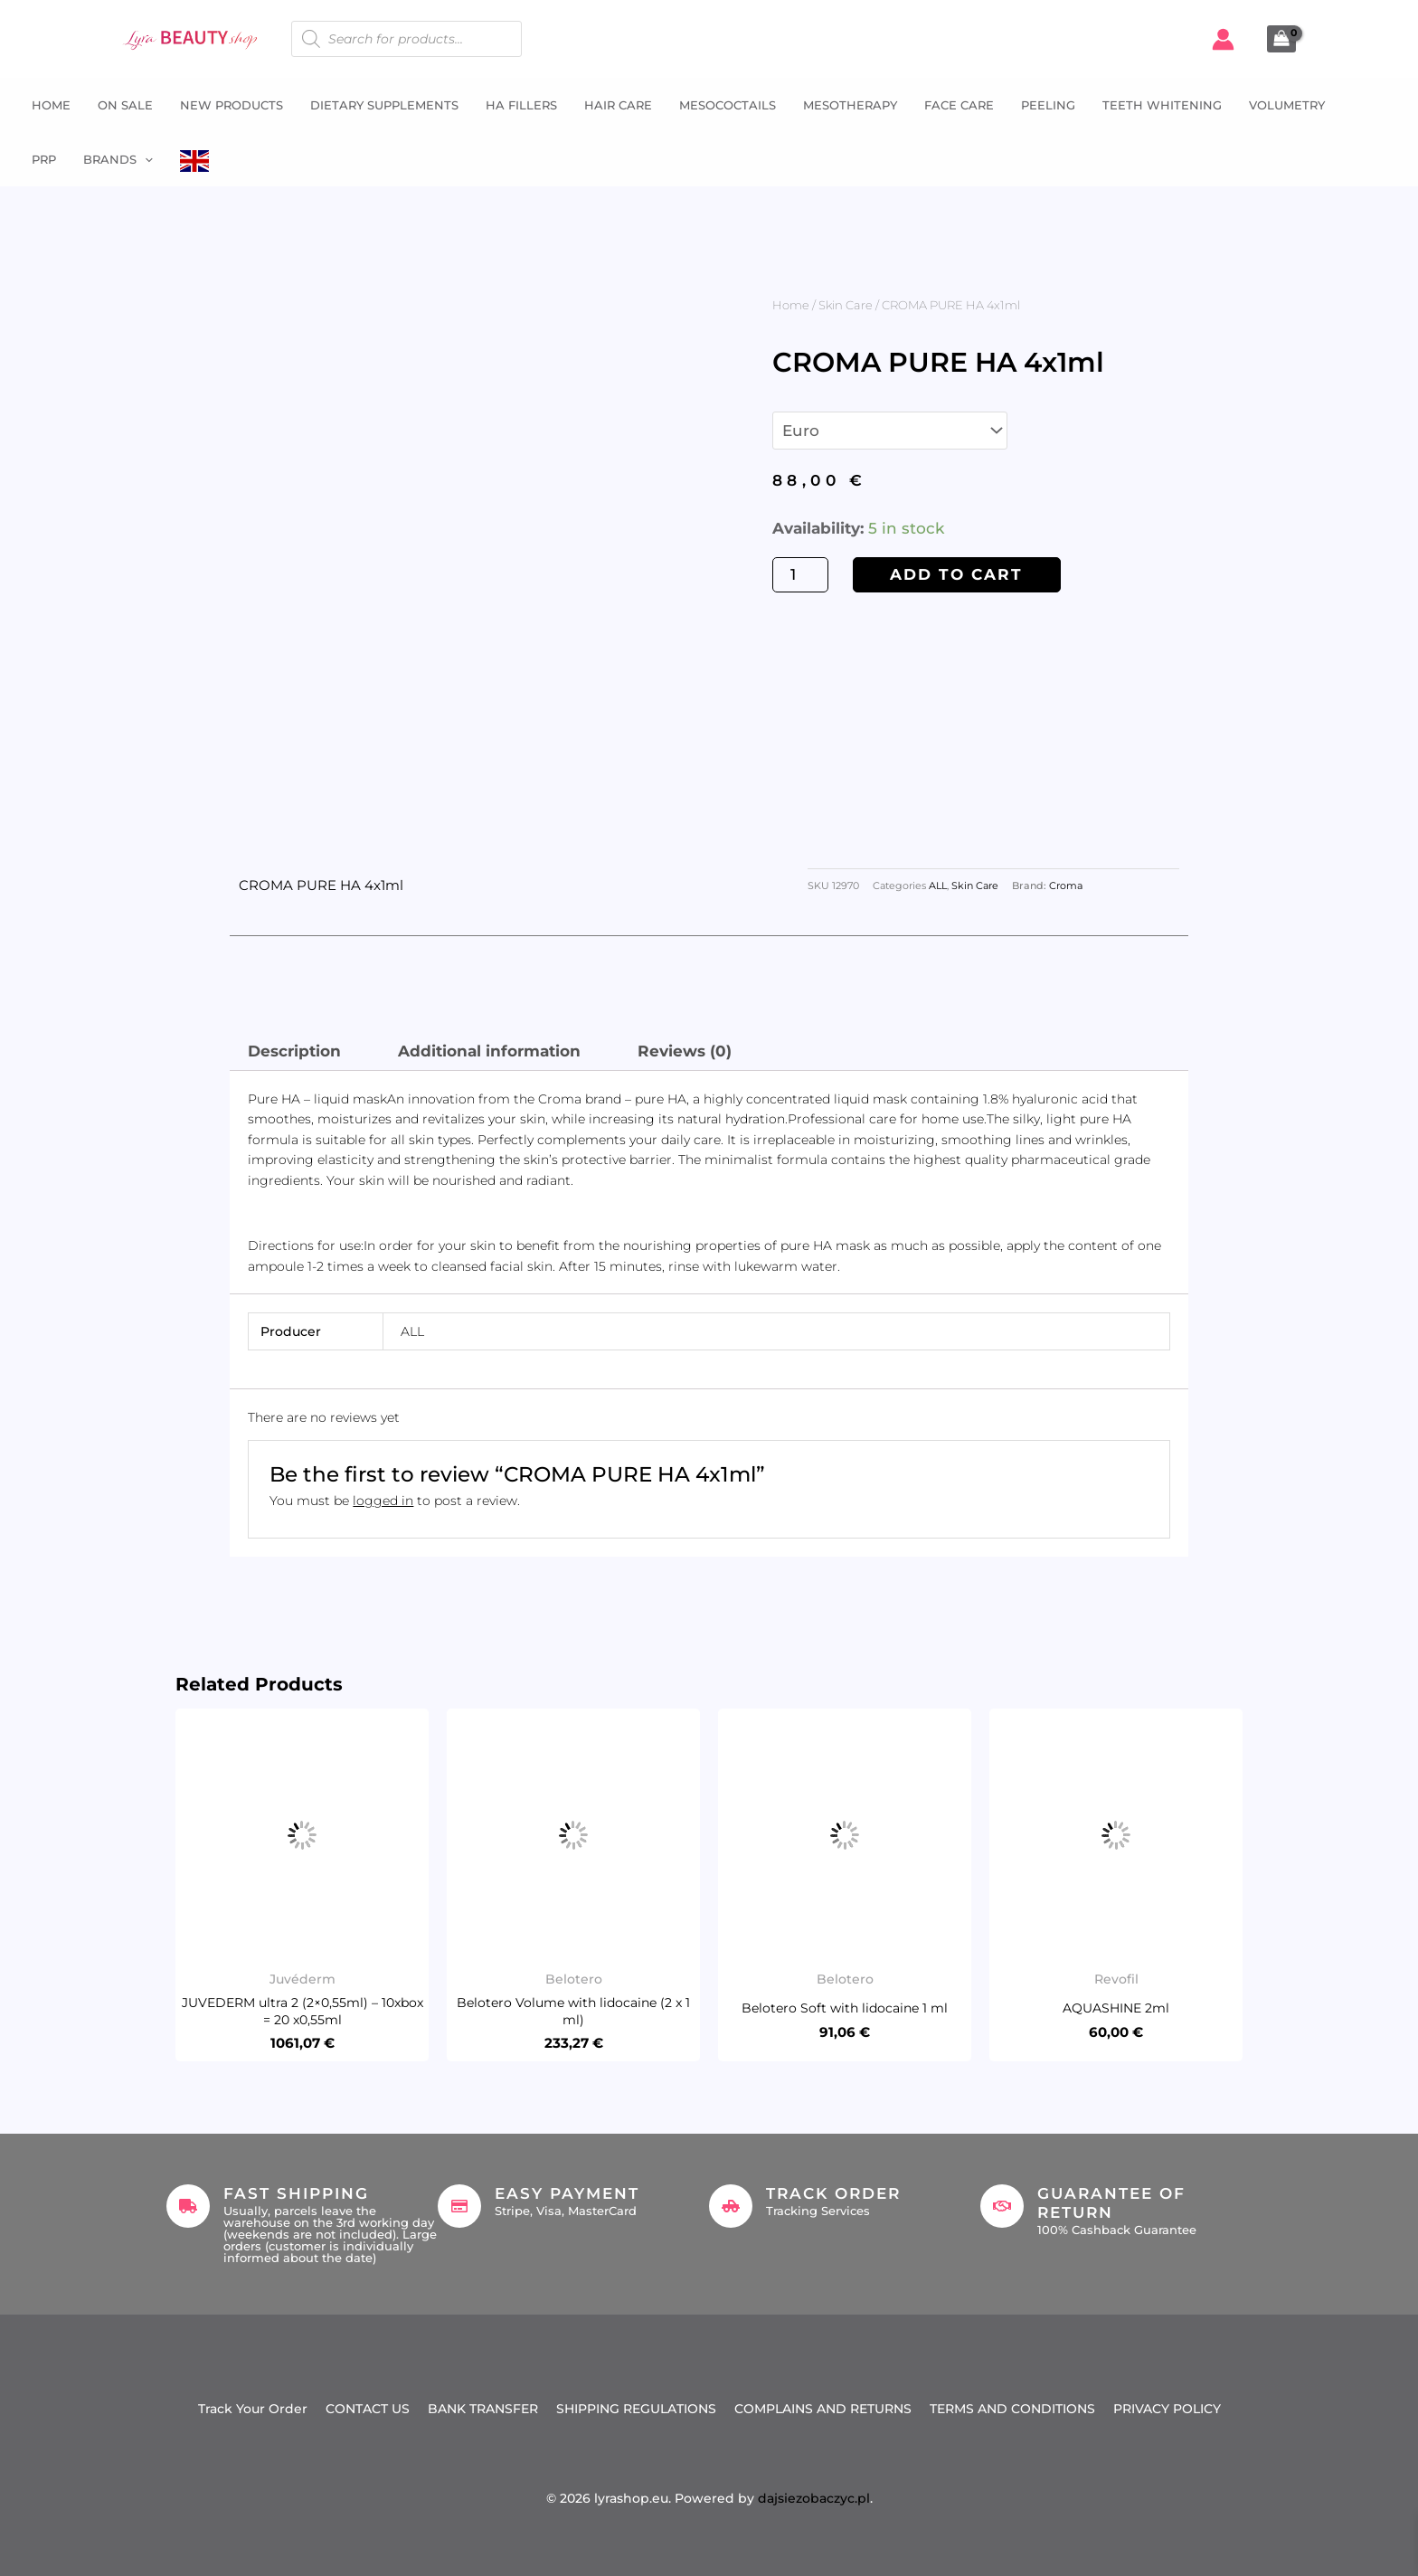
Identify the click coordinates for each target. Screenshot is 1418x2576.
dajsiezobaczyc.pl (814, 2498)
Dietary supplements (384, 105)
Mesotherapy (850, 105)
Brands (118, 159)
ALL (938, 886)
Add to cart (956, 574)
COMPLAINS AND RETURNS (823, 2409)
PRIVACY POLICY (1167, 2409)
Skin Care (845, 305)
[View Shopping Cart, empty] (1281, 38)
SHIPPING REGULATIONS (636, 2409)
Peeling (1048, 105)
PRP (44, 159)
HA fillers (521, 105)
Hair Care (618, 105)
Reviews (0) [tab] (685, 1051)
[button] (145, 159)
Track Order (833, 2193)
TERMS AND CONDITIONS (1012, 2409)
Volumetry (1287, 105)
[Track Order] (730, 2206)
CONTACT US (368, 2409)
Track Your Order (252, 2409)
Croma (1065, 886)
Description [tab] (294, 1051)
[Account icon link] (1223, 39)
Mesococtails (727, 105)
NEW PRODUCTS (231, 105)
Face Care (959, 105)
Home (51, 105)
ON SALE (125, 105)
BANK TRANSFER (483, 2409)
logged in (383, 1500)
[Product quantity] (800, 574)
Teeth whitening (1162, 105)
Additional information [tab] (489, 1051)
